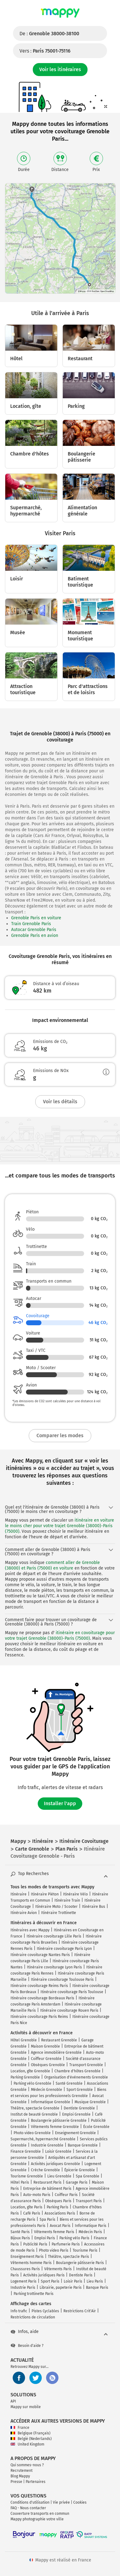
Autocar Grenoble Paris (33, 929)
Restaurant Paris (47, 2182)
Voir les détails (60, 1101)
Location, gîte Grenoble (30, 2071)
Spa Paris (47, 2219)
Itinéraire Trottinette (58, 1913)
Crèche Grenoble (45, 2170)
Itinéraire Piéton (45, 1894)
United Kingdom (27, 2444)
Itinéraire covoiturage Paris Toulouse (72, 1992)
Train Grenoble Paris (31, 923)
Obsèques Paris (58, 2201)
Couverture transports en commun (40, 2513)
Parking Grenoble (25, 2077)
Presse (16, 2482)
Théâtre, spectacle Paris (68, 2256)
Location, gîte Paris (26, 2207)
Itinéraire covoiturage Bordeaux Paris (42, 1998)
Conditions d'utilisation (30, 2502)
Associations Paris (60, 2213)
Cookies (80, 2502)
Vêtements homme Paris (31, 2263)
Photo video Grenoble (32, 2133)
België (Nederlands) (31, 2439)
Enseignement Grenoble (75, 2133)
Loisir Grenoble (58, 2151)
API (13, 2401)
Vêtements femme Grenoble (55, 2127)
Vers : (45, 51)
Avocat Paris (60, 2226)
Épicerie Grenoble (79, 2170)
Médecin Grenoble (46, 2089)
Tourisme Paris (85, 2250)
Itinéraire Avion (24, 1913)
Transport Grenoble (86, 2065)
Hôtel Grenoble (24, 2040)
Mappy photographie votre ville (37, 2519)
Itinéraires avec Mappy (30, 1930)
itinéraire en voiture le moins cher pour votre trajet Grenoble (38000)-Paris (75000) (59, 1526)
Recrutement (21, 2470)
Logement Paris (23, 2281)
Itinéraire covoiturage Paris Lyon (64, 1948)
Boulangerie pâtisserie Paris (80, 2263)
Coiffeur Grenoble (46, 2059)
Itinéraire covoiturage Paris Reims (39, 2016)
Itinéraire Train (67, 1900)
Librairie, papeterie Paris (61, 2287)
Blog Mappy (20, 2476)
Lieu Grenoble (59, 2176)
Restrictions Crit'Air (79, 2311)
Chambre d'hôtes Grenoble (77, 2071)
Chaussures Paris (25, 2269)
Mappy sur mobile (26, 2407)
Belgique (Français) (30, 2433)
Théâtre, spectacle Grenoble (35, 2108)
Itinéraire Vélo (75, 1894)
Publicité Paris (35, 2244)
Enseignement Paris (27, 2256)
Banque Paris (97, 2287)
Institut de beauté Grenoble (34, 2114)
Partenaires (35, 2482)
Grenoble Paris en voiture (36, 918)
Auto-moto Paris (36, 2195)
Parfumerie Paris (66, 2244)
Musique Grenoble (90, 2102)
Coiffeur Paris (66, 2195)
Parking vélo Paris (74, 2238)
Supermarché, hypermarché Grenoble (43, 2139)
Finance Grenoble (26, 2151)
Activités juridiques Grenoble (55, 2164)
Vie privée (61, 2502)
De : (49, 33)
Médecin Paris (90, 2232)
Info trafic (19, 2311)
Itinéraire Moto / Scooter (56, 1906)
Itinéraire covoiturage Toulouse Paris (62, 1979)
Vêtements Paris (58, 2269)
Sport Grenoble (79, 2089)
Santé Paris (20, 2232)
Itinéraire (19, 1894)
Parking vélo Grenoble (32, 2083)
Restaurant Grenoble (59, 2040)
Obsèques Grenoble (48, 2065)
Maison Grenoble (45, 2046)
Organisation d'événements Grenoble (76, 2077)
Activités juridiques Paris (44, 2275)
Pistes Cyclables (45, 2311)
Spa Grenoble (87, 2176)
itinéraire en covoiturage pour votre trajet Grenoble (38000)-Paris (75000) (60, 1635)
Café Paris (31, 2213)
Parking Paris (57, 2207)
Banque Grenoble (83, 2145)
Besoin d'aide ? (27, 2345)
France (20, 2427)
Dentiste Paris (80, 2275)
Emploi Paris (44, 2238)
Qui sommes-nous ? (27, 2465)
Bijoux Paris (20, 2238)
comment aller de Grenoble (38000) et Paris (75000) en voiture (52, 1565)
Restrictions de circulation (33, 2317)
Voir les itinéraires (60, 69)
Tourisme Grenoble (27, 2176)
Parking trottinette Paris (34, 2294)
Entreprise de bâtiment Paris (47, 2188)
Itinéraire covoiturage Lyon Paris (54, 1967)
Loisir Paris (73, 2281)
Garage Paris (77, 2182)
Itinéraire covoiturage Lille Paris (54, 1936)
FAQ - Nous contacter (28, 2508)
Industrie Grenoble (47, 2145)
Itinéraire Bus (93, 1906)
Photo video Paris (53, 2250)
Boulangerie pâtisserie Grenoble (59, 2120)
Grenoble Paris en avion (34, 935)
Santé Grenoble (69, 2083)
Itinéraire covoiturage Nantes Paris (40, 1955)
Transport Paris (89, 2201)
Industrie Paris (23, 2287)
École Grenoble (96, 2127)
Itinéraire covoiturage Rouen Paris (69, 2010)
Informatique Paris (90, 2226)
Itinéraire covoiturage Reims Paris (39, 1986)
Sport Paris (50, 2281)
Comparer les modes (60, 1435)
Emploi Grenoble (76, 2114)
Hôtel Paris (20, 2182)
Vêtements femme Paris (54, 2232)
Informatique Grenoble (50, 2102)
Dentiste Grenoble (79, 2108)
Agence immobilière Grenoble (56, 2052)
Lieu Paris (95, 2281)
